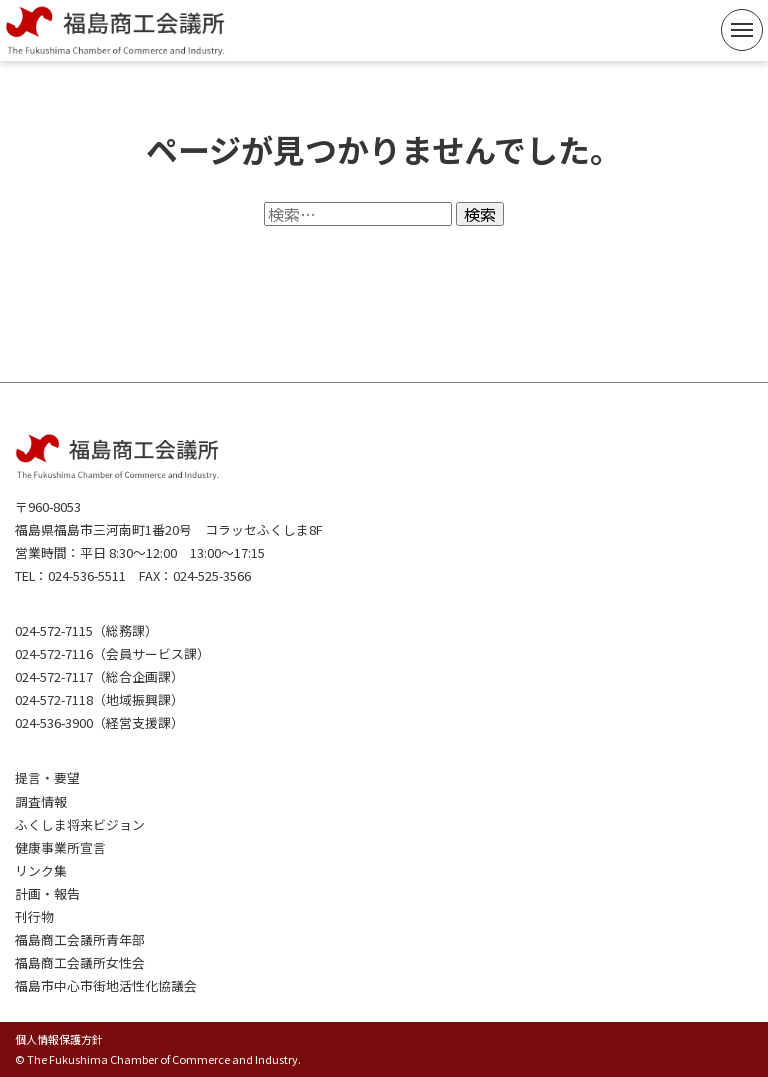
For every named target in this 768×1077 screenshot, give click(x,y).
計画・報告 (47, 893)
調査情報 (41, 801)
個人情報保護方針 (59, 1039)
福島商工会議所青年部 (80, 939)
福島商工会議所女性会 (80, 962)
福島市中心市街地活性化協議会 (106, 985)
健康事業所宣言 (60, 847)
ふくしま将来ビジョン (80, 824)
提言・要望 (47, 777)
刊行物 (34, 916)
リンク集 (41, 870)
